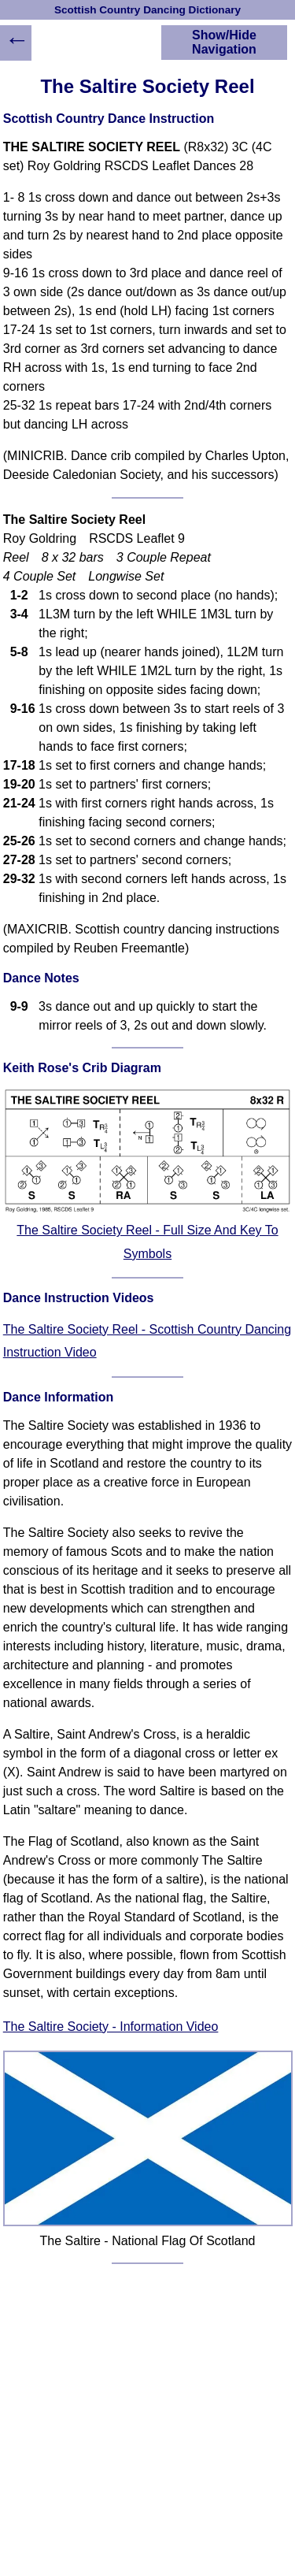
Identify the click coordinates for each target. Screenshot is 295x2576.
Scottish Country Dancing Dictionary (147, 10)
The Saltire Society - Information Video (111, 2026)
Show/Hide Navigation (224, 42)
